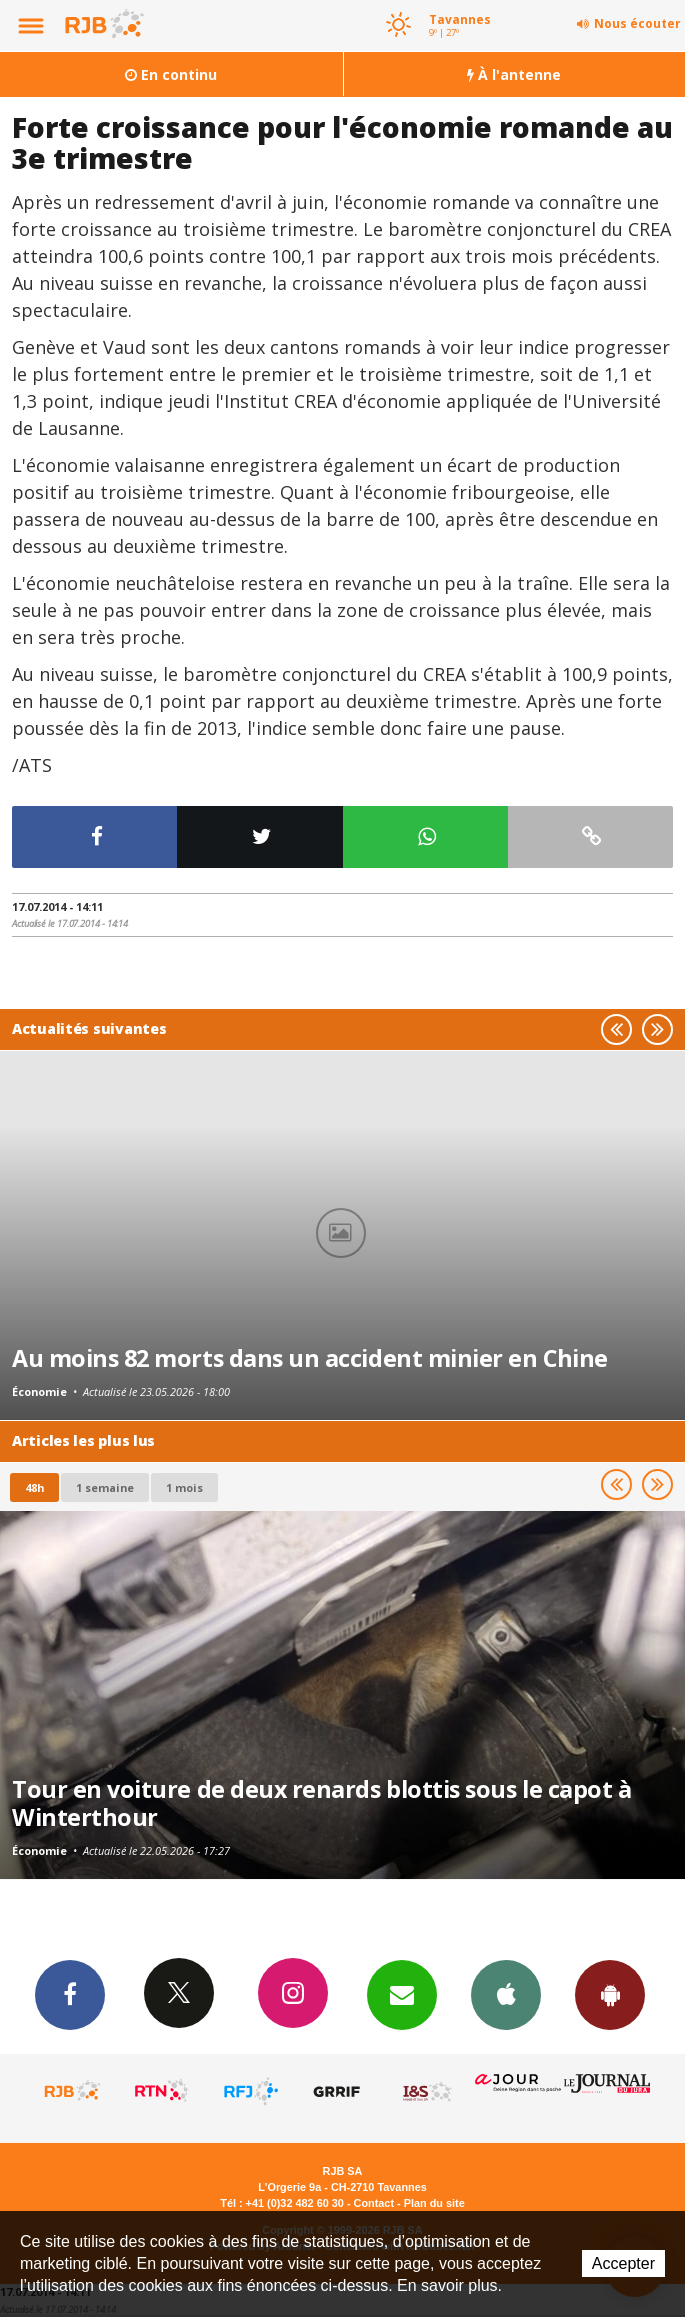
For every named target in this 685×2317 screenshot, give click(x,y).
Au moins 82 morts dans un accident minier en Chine (310, 1358)
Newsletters (402, 1994)
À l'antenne (514, 74)
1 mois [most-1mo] (184, 1487)
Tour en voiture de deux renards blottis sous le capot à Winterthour (321, 1803)
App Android (610, 1994)
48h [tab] (34, 1487)
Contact (374, 2203)
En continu (171, 74)
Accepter (623, 2263)
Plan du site (434, 2203)
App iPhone (506, 1994)
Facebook (70, 1994)
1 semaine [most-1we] (105, 1487)
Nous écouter (637, 23)
